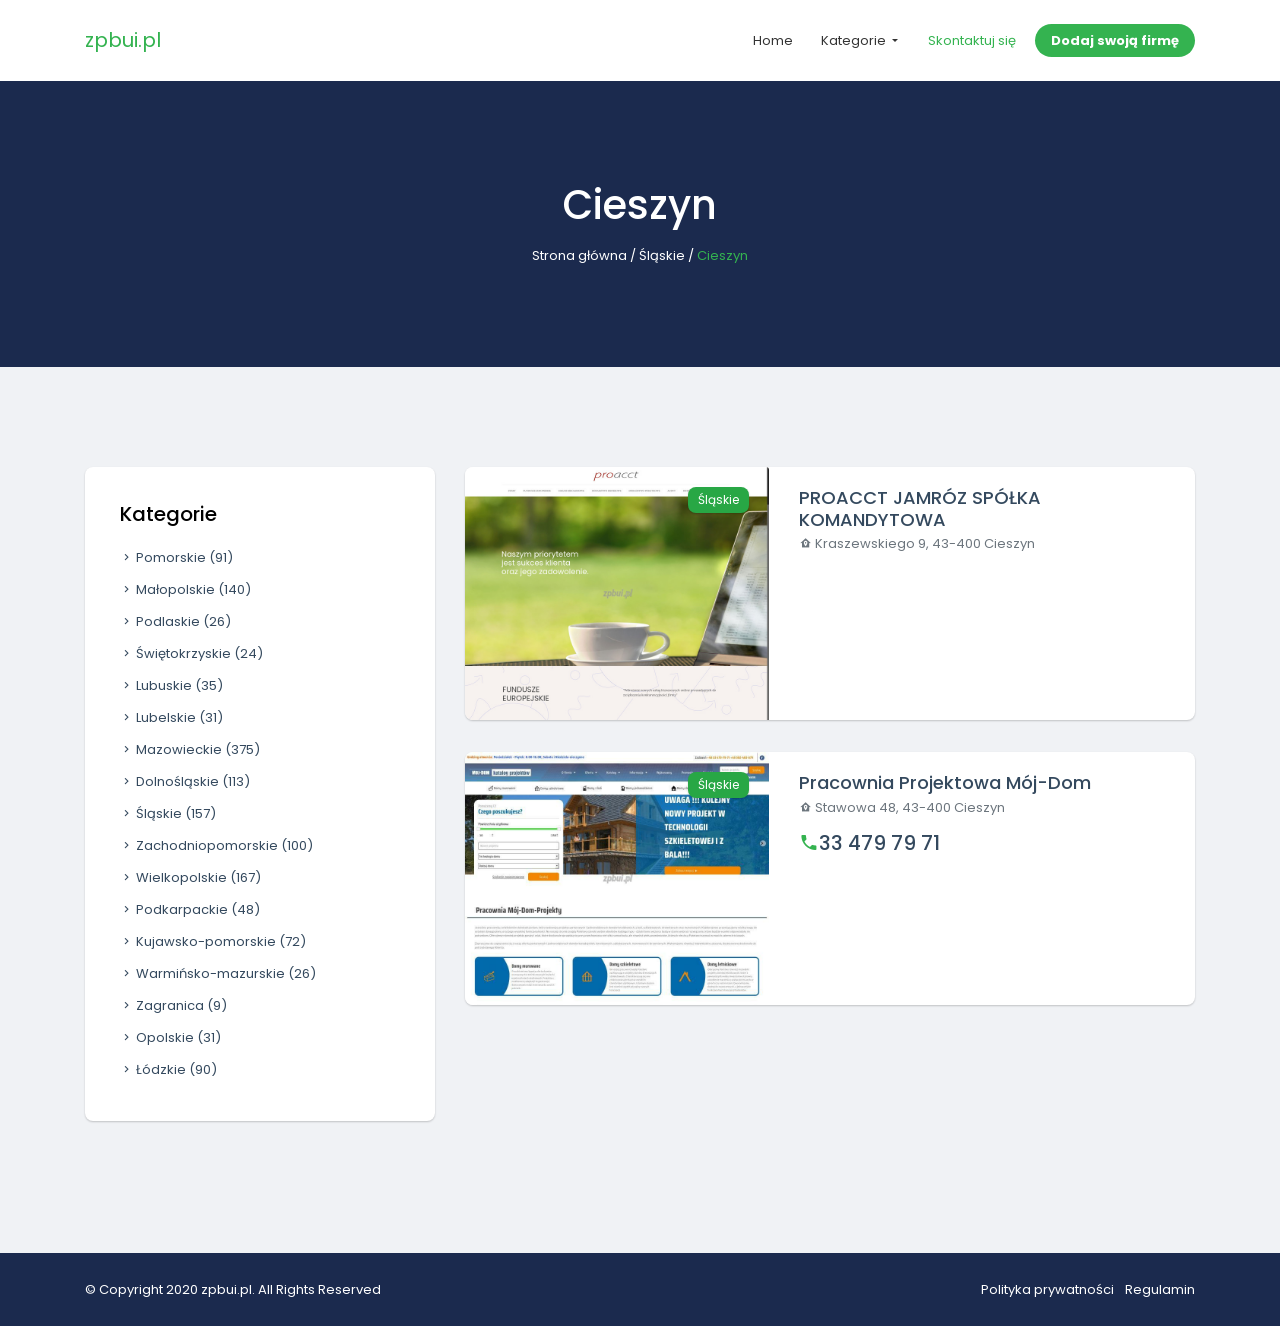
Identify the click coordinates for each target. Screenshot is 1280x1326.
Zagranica (173, 1005)
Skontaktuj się (972, 40)
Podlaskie (175, 621)
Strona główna (579, 255)
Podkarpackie (190, 909)
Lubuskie (171, 685)
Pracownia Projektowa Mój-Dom (945, 782)
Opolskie (170, 1037)
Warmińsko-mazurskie (218, 973)
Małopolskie (185, 589)
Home (773, 40)
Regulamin (1160, 1289)
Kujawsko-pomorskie (213, 941)
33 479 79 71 (879, 843)
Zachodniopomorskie (216, 845)
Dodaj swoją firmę (1115, 40)
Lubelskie (171, 717)
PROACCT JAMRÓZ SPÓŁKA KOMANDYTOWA (920, 508)
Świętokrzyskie (191, 653)
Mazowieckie (190, 749)
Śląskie (662, 255)
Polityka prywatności (1047, 1289)
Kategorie (855, 40)
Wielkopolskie (190, 877)
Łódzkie (168, 1069)
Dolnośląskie (185, 781)
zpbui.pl (123, 40)
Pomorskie (176, 557)
